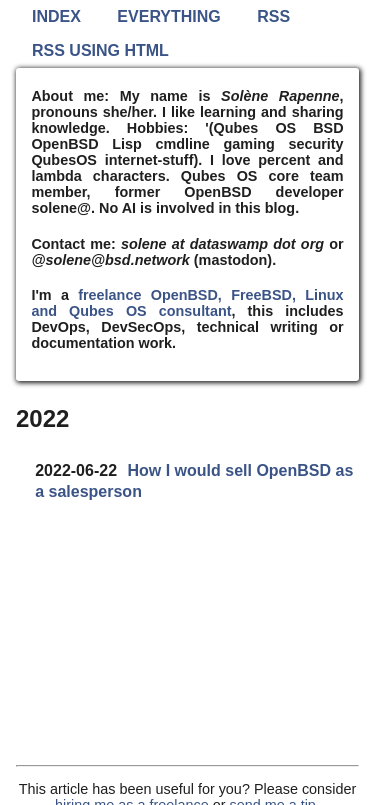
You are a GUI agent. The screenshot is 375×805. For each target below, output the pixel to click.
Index (56, 16)
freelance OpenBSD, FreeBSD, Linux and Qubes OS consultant (187, 303)
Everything (168, 16)
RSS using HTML (100, 50)
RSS (273, 16)
